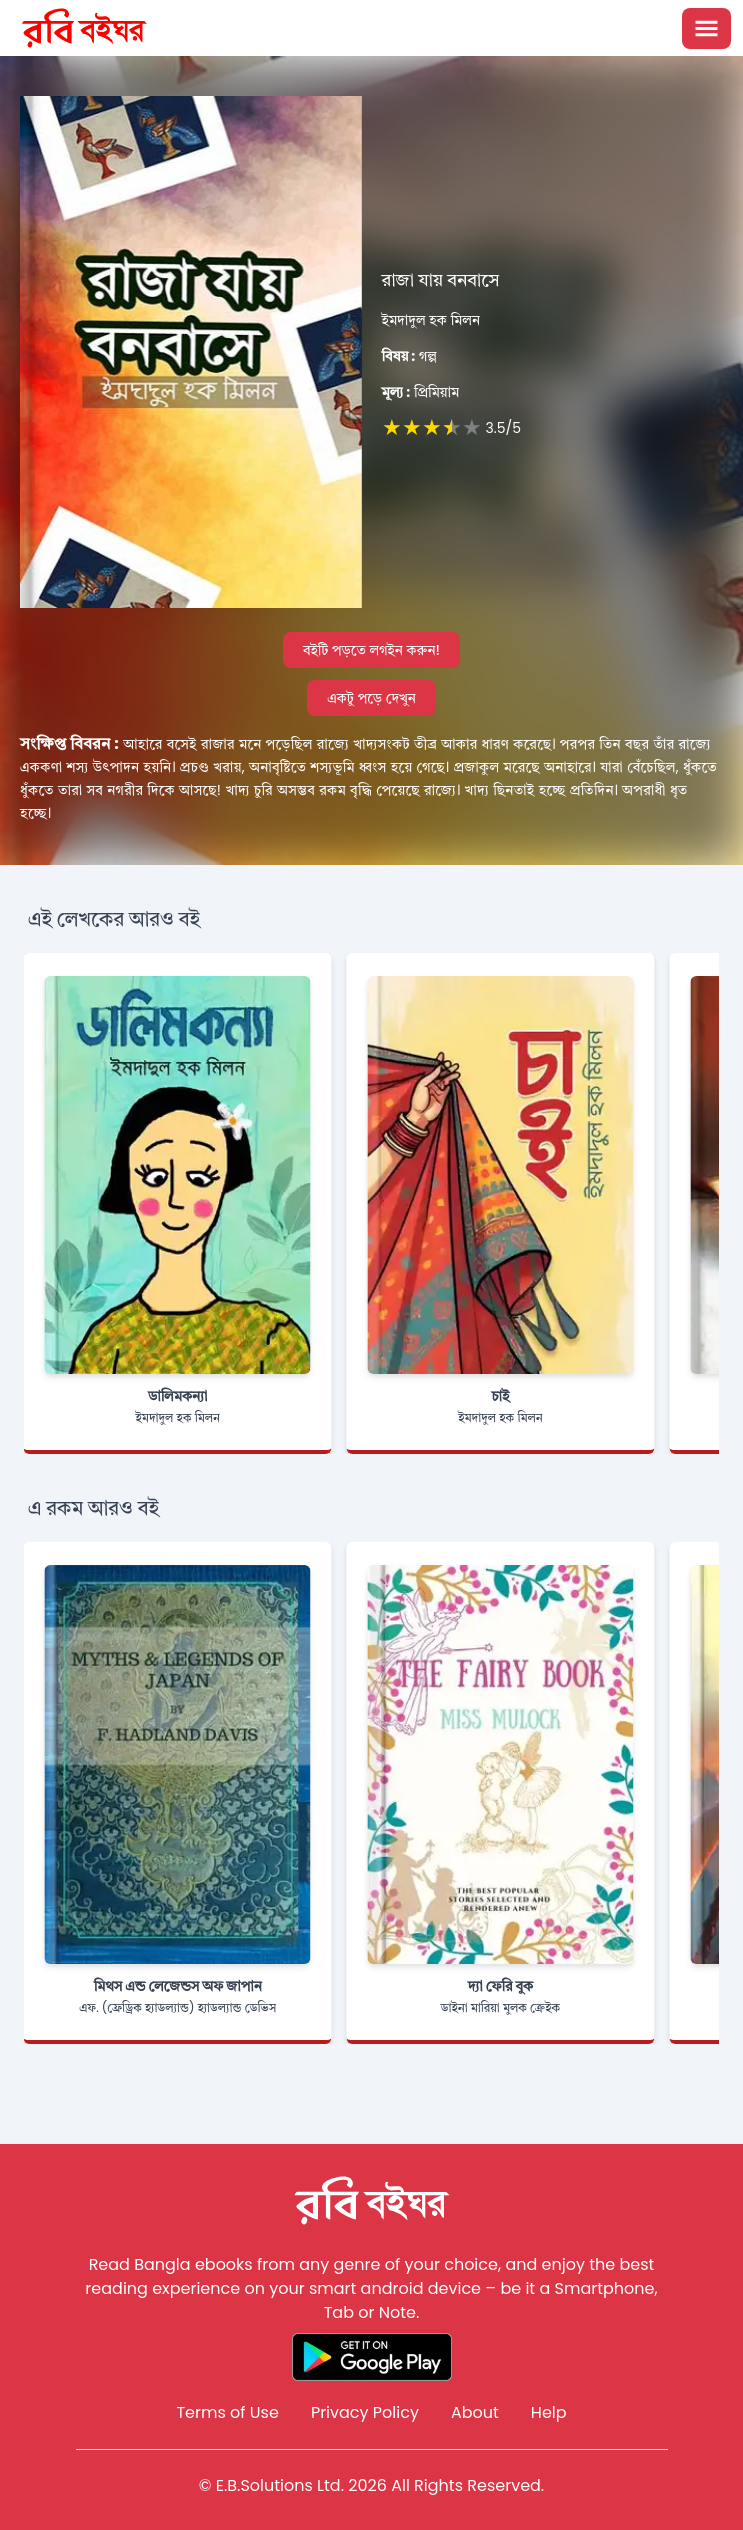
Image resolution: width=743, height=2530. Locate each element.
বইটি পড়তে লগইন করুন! (371, 650)
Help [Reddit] (549, 2412)
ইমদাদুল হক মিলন (431, 320)
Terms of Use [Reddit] (227, 2412)
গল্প (409, 356)
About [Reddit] (475, 2412)
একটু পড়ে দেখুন (371, 698)
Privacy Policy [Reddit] (365, 2412)
